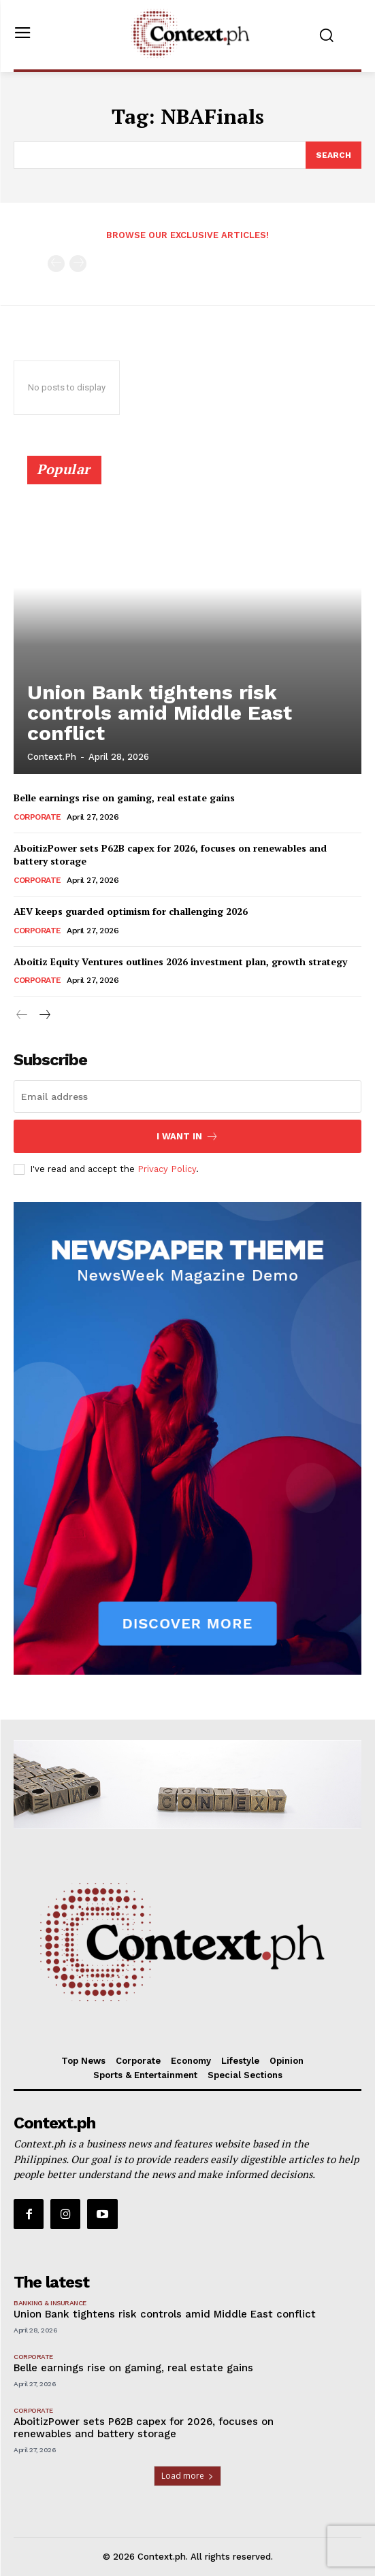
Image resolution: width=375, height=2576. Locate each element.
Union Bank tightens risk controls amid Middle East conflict (159, 712)
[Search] (333, 155)
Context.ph (51, 757)
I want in (187, 1136)
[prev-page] (56, 263)
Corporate (37, 817)
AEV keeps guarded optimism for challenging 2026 (132, 911)
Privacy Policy (166, 1169)
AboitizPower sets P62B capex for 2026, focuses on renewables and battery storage (170, 854)
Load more (187, 2475)
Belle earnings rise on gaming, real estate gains (124, 797)
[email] (187, 1096)
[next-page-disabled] (77, 263)
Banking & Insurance (50, 2303)
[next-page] (43, 1015)
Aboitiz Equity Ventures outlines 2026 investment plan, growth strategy (180, 961)
